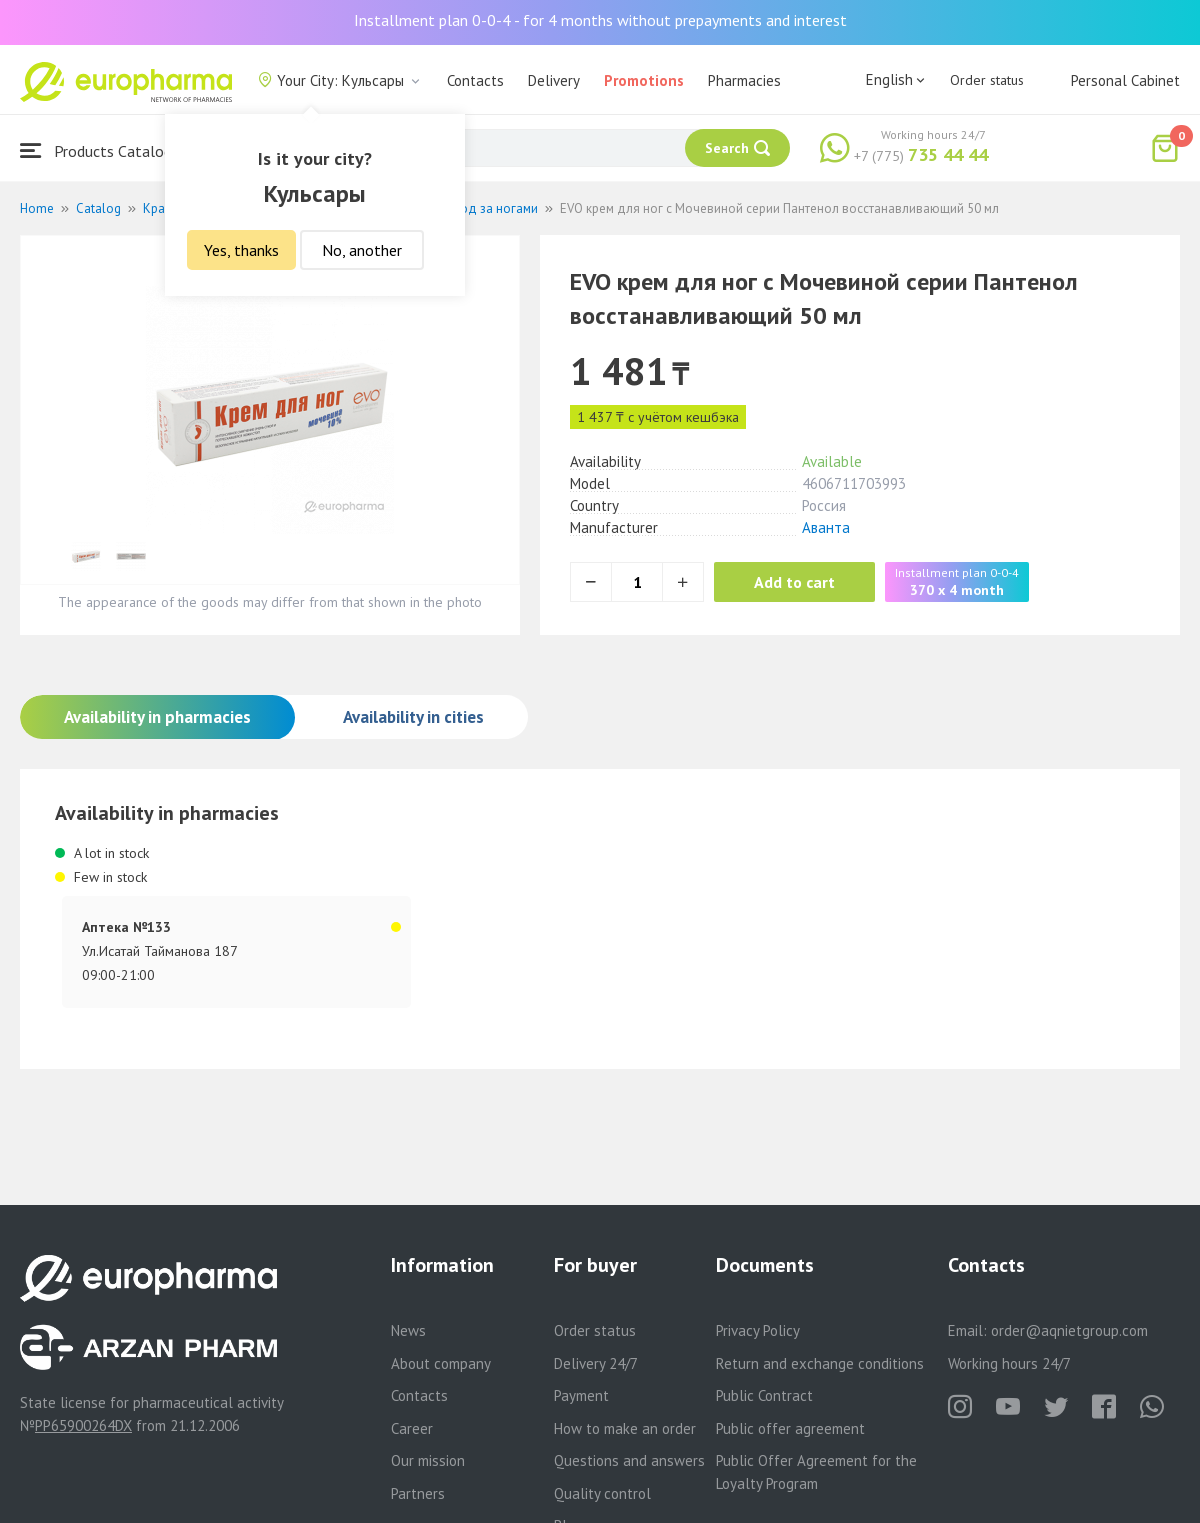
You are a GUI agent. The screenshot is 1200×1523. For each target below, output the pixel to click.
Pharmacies (744, 80)
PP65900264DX (83, 1425)
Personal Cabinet (1125, 80)
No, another (362, 250)
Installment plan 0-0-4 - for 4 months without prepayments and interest (600, 20)
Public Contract (764, 1395)
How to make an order (625, 1428)
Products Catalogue (104, 150)
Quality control (602, 1493)
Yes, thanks (241, 250)
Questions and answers (629, 1460)
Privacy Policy (758, 1330)
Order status (987, 80)
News (408, 1330)
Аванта (826, 527)
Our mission (428, 1460)
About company (441, 1363)
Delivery (554, 80)
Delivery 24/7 (596, 1363)
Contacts (475, 80)
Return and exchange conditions (820, 1363)
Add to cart (794, 582)
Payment (581, 1395)
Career (412, 1428)
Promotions (644, 80)
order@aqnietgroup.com (1069, 1330)
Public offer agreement (790, 1428)
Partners (418, 1493)
